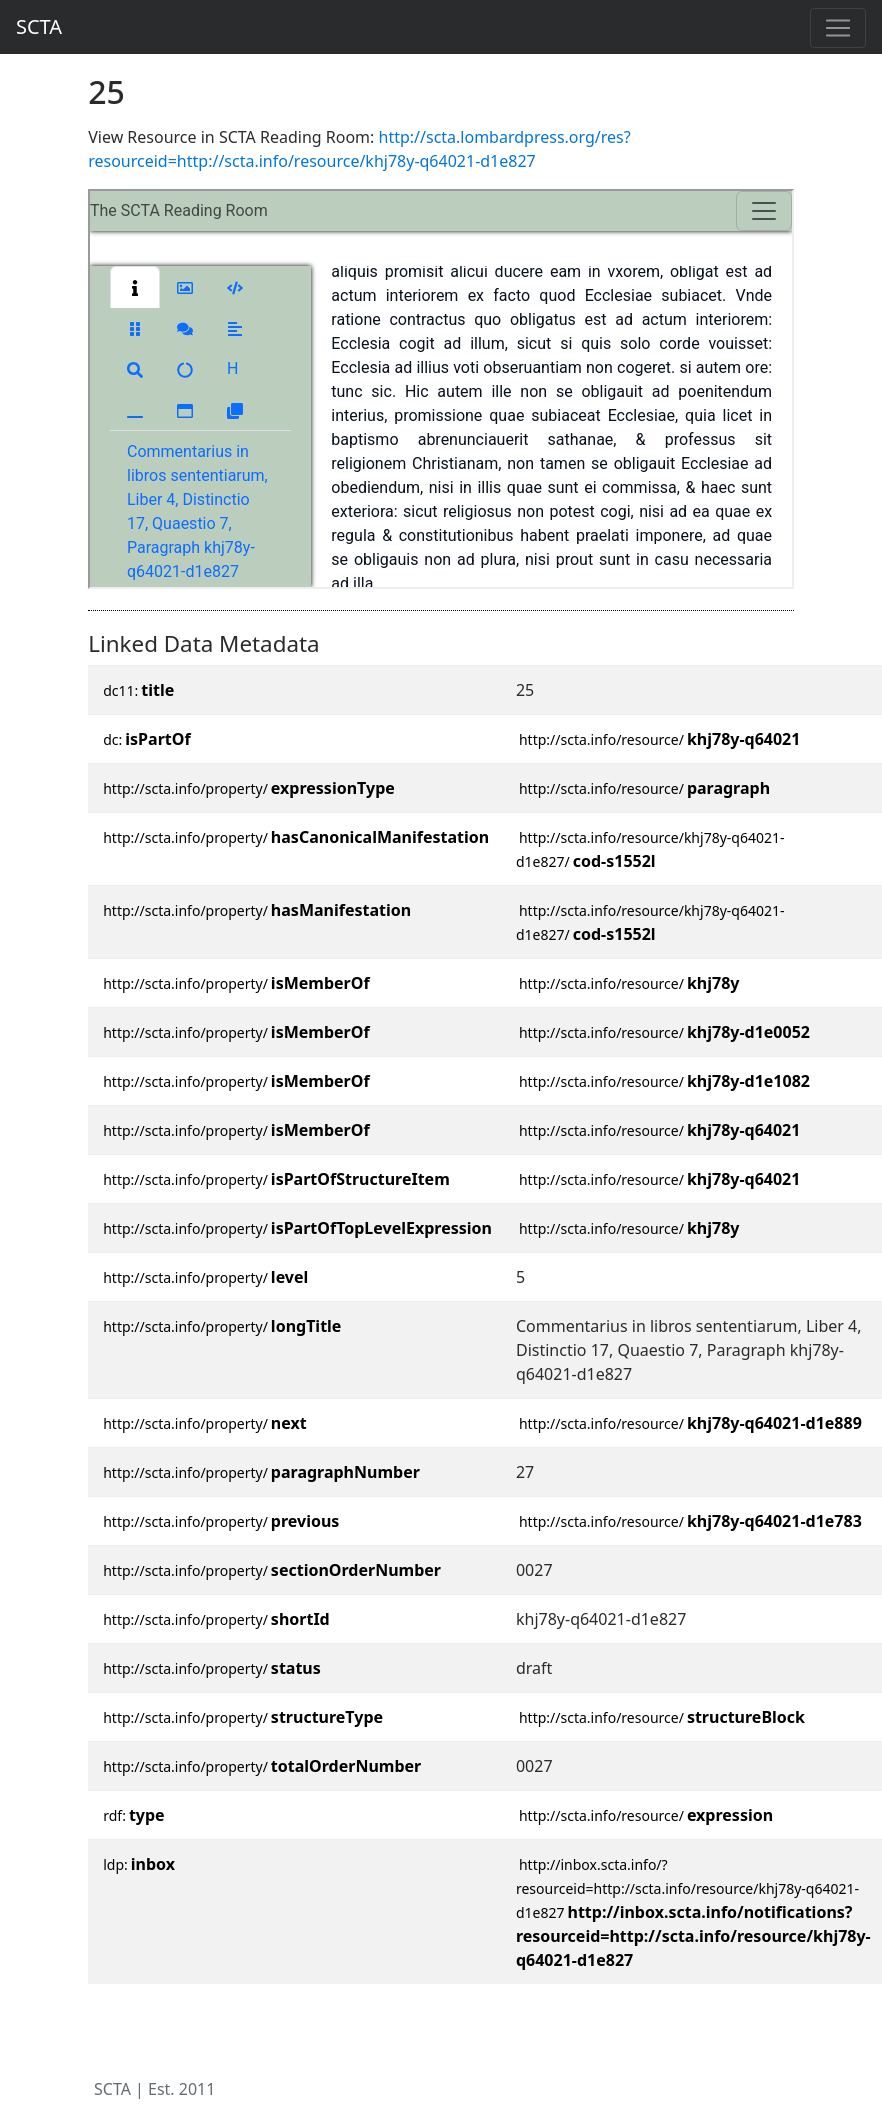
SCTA (39, 26)
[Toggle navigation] (838, 28)
